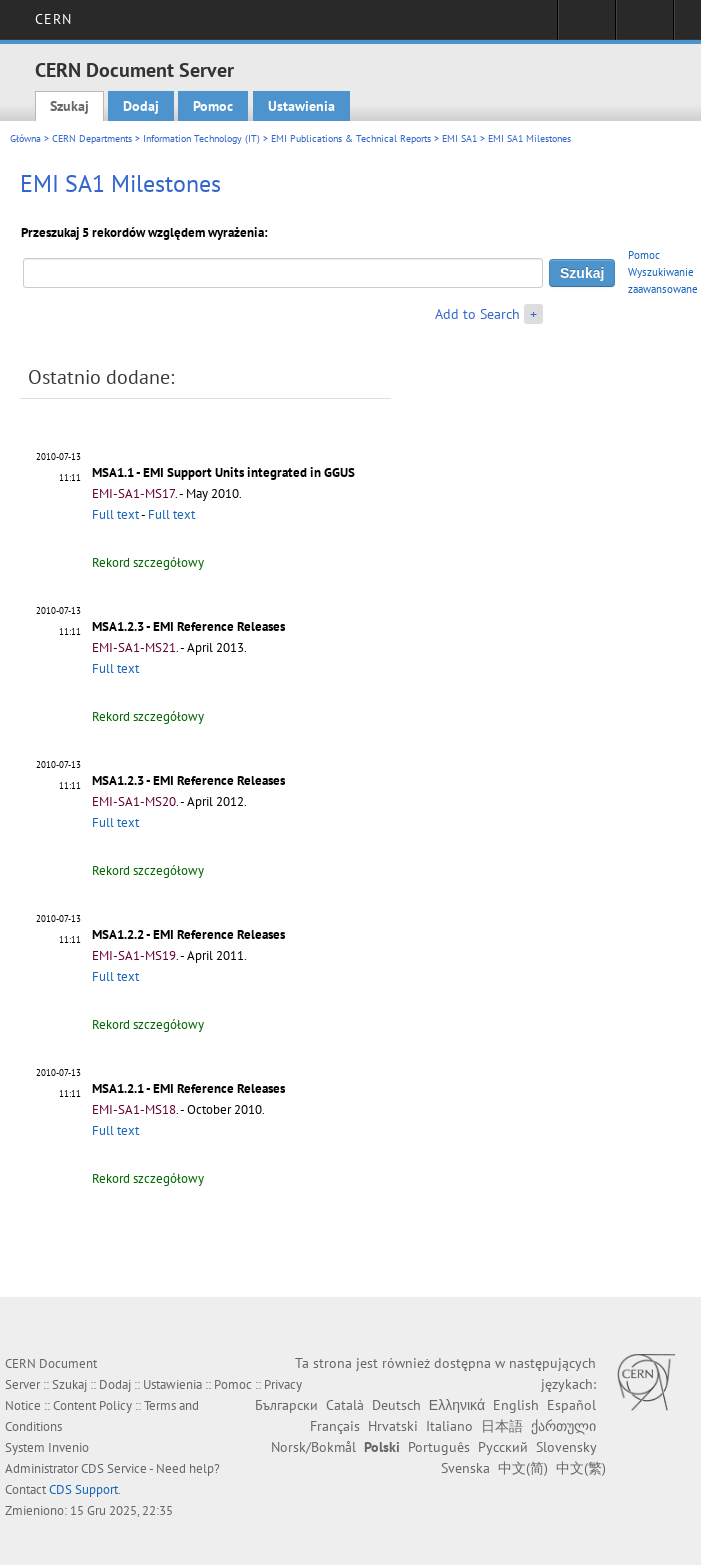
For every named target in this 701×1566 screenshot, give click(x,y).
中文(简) (523, 1468)
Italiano (449, 1426)
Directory (644, 26)
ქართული (563, 1426)
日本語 (502, 1426)
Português (439, 1447)
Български (286, 1405)
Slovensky (566, 1447)
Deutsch (396, 1405)
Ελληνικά (457, 1405)
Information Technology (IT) (201, 138)
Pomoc (213, 106)
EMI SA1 (459, 138)
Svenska (465, 1468)
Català (345, 1405)
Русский (503, 1447)
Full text (115, 514)
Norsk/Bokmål (313, 1447)
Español (571, 1405)
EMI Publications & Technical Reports (351, 138)
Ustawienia (301, 106)
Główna (25, 138)
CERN (53, 19)
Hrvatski (393, 1426)
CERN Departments (92, 138)
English (516, 1405)
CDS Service (114, 1468)
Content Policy (92, 1405)
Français (335, 1426)
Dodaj (141, 106)
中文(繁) (581, 1468)
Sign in (586, 26)
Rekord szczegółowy (148, 562)
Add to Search (477, 314)
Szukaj (69, 106)
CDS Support (83, 1489)
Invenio (68, 1447)
